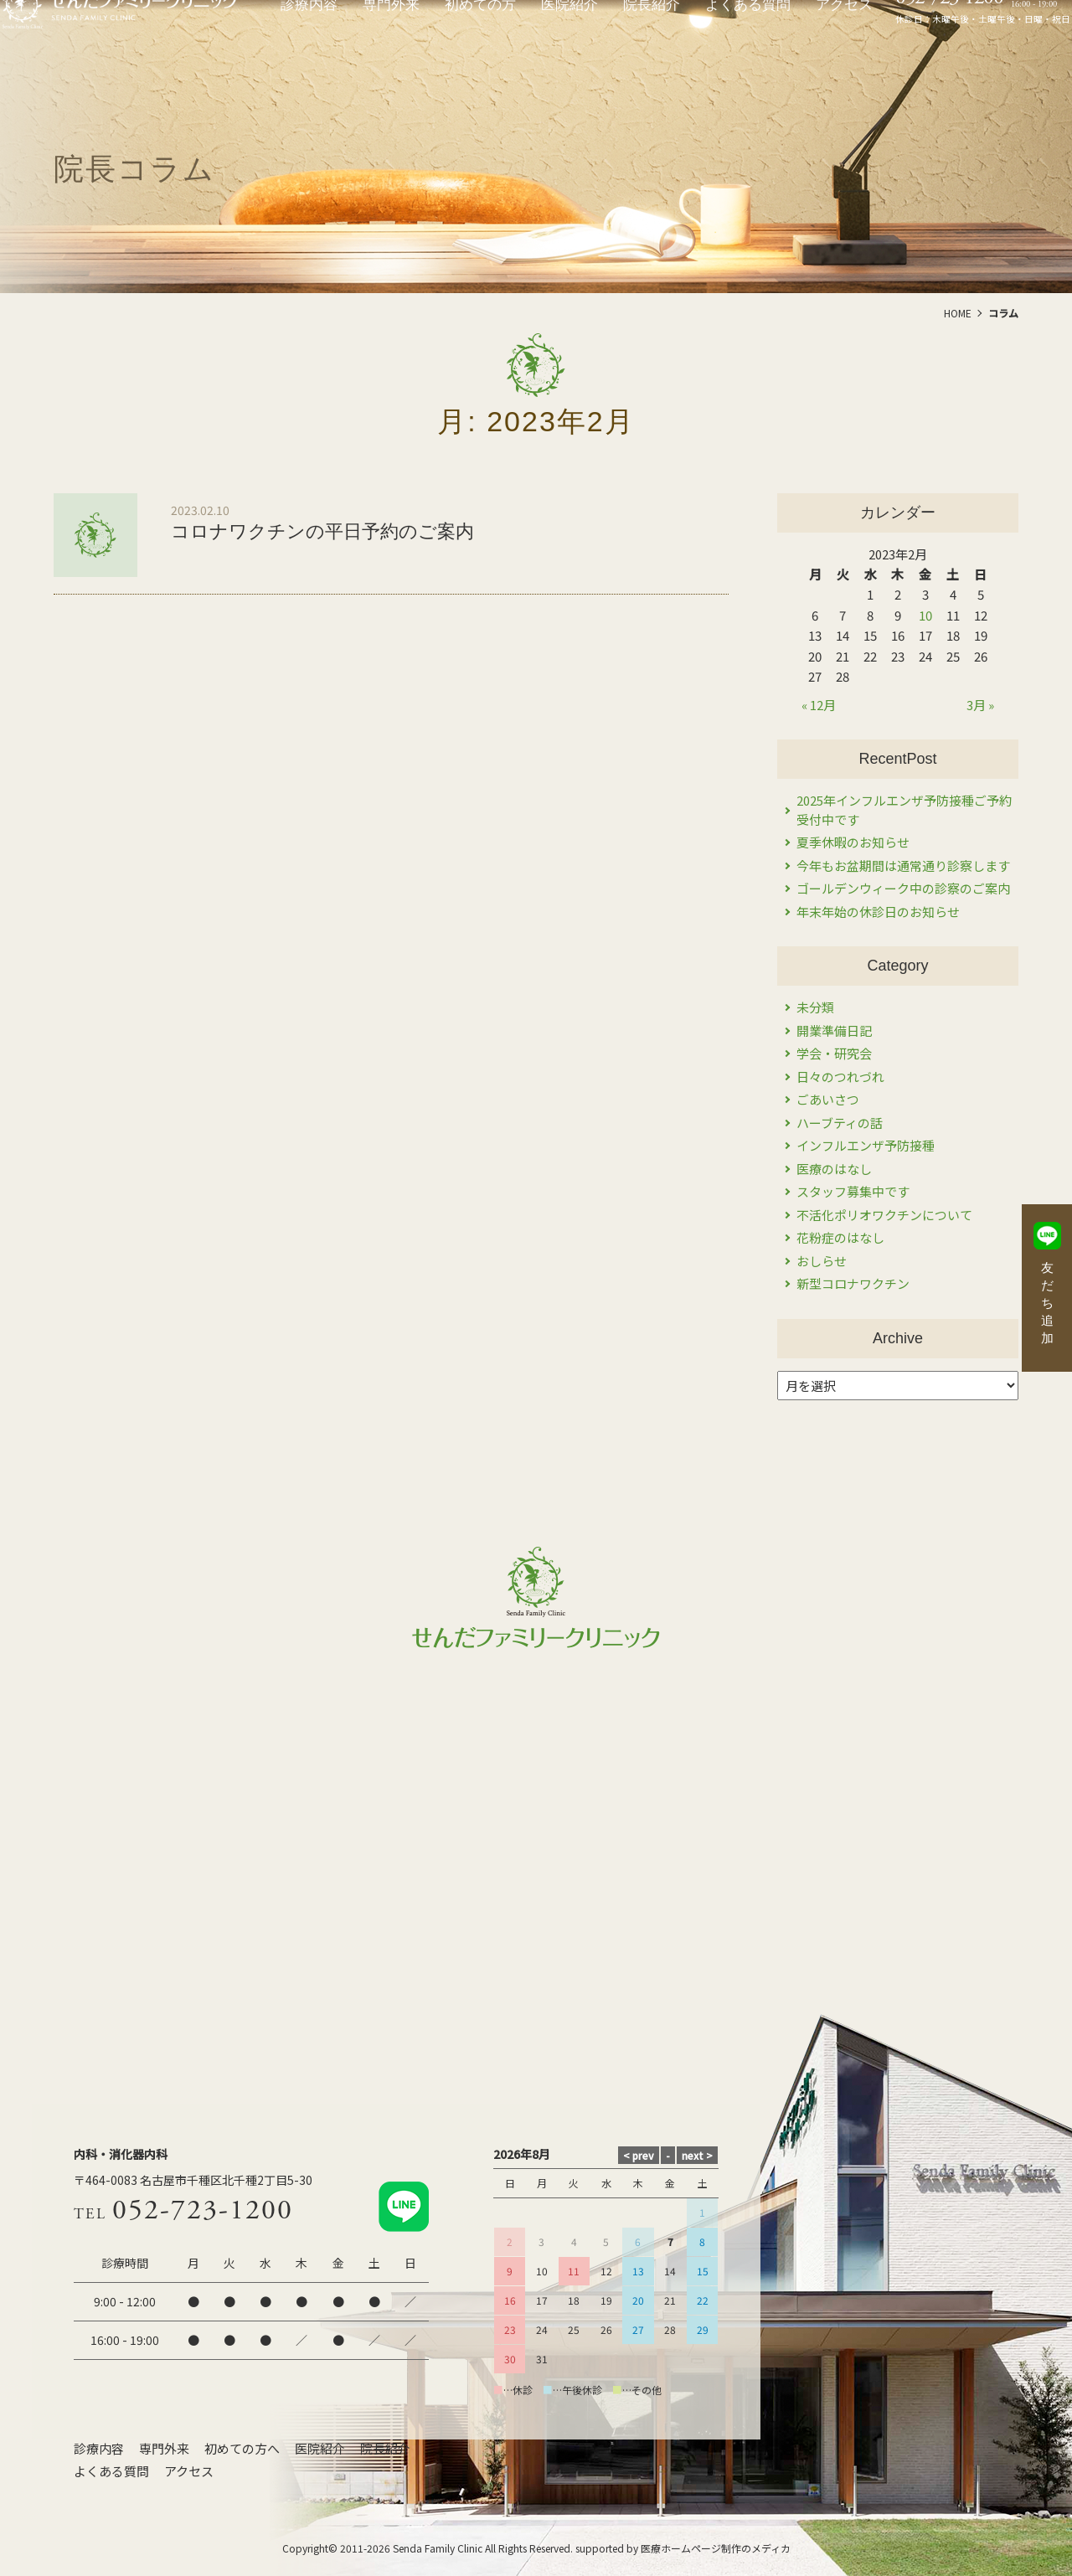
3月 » (980, 705)
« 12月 (818, 705)
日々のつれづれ (840, 1076)
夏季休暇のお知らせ (853, 842)
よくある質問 (111, 2471)
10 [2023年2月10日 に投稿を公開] (925, 615)
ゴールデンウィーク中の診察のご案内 (903, 888)
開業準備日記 (834, 1030)
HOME (958, 313)
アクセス (189, 2471)
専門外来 (164, 2448)
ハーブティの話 (839, 1122)
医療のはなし (834, 1168)
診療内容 (99, 2448)
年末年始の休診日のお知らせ (878, 911)
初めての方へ (242, 2448)
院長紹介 (385, 2448)
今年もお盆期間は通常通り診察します (903, 865)
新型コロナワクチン (853, 1283)
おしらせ (821, 1261)
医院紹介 (320, 2448)
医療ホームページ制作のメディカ (716, 2548)
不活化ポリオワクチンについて (884, 1215)
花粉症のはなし (840, 1237)
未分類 (815, 1007)
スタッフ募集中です (853, 1191)
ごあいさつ (827, 1099)
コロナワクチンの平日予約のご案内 (322, 531)
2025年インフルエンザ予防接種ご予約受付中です (904, 809)
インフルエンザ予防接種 (865, 1145)
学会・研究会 (834, 1053)
